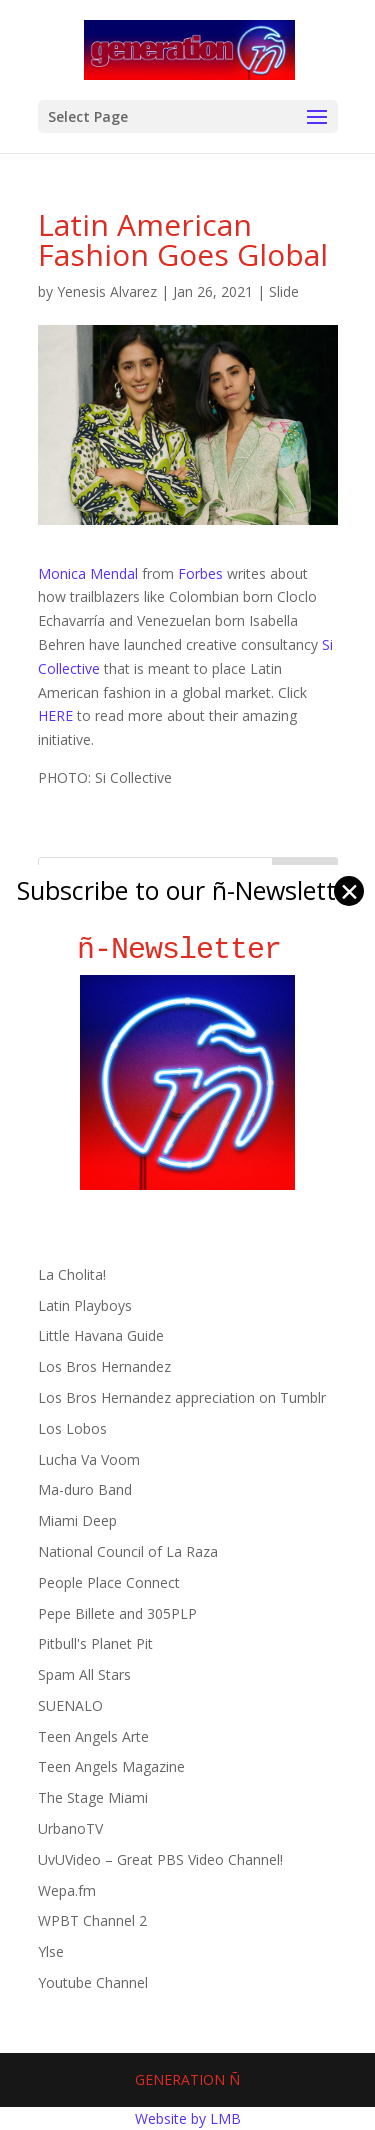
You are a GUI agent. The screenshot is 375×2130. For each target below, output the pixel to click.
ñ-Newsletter (187, 949)
